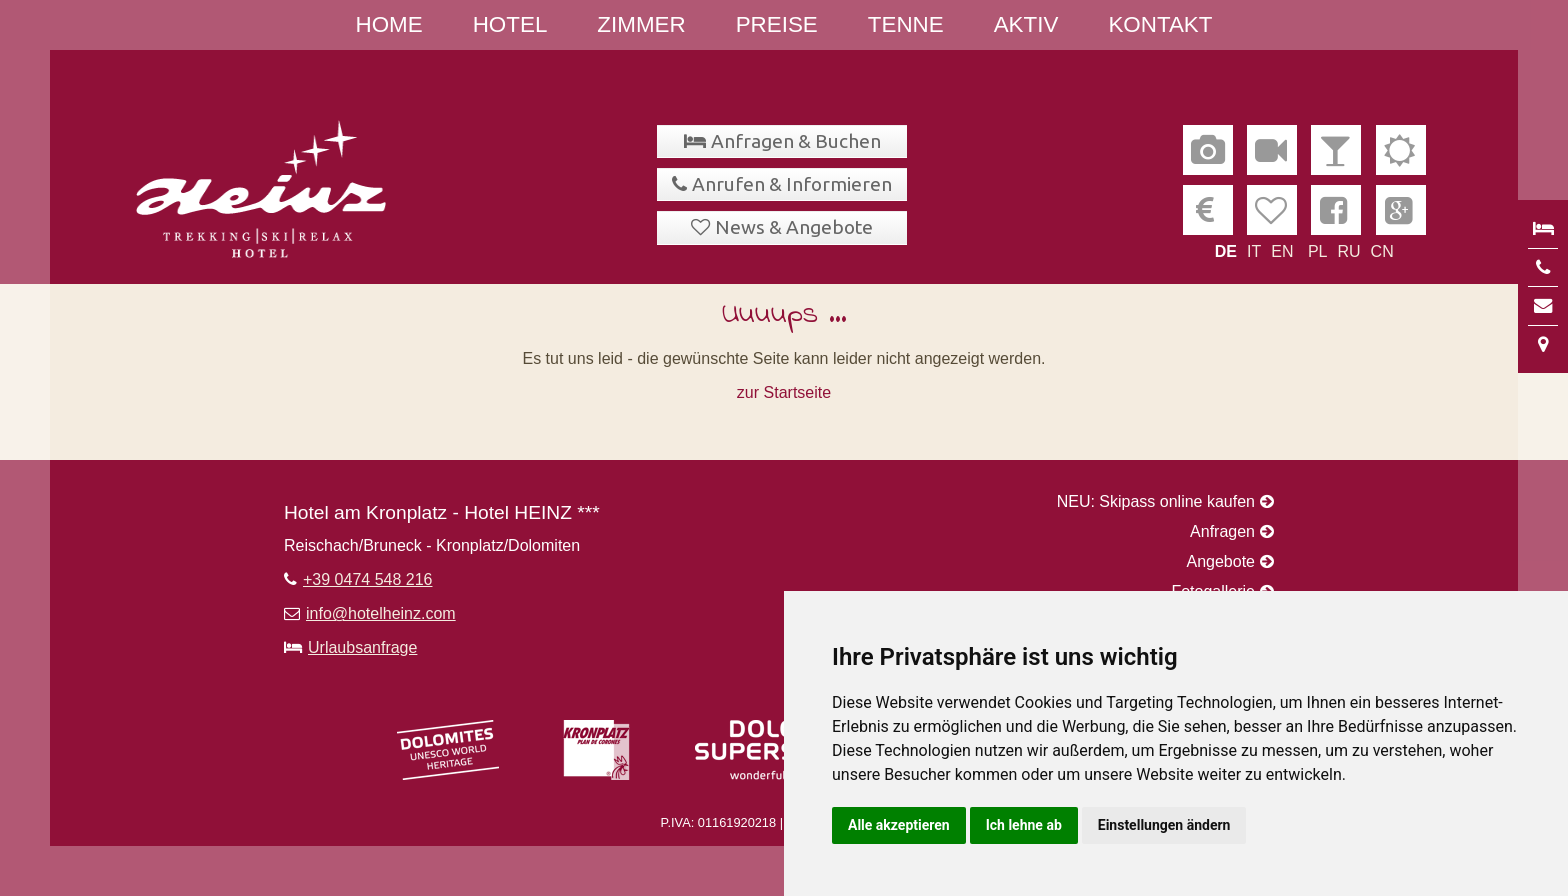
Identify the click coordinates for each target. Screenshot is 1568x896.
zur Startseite (784, 392)
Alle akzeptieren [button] (899, 825)
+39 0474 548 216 (367, 579)
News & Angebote (794, 227)
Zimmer (641, 24)
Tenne (906, 24)
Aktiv (1026, 24)
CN (1382, 251)
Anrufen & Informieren (792, 184)
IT (1254, 251)
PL (1318, 251)
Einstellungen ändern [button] (1164, 825)
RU (1348, 251)
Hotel (510, 24)
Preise (777, 24)
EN (1282, 251)
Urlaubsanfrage (362, 647)
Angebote (1220, 561)
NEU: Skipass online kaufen (1156, 501)
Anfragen (1222, 531)
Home (389, 24)
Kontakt (1160, 24)
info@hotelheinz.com (381, 613)
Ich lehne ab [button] (1024, 825)
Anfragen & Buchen (796, 141)
